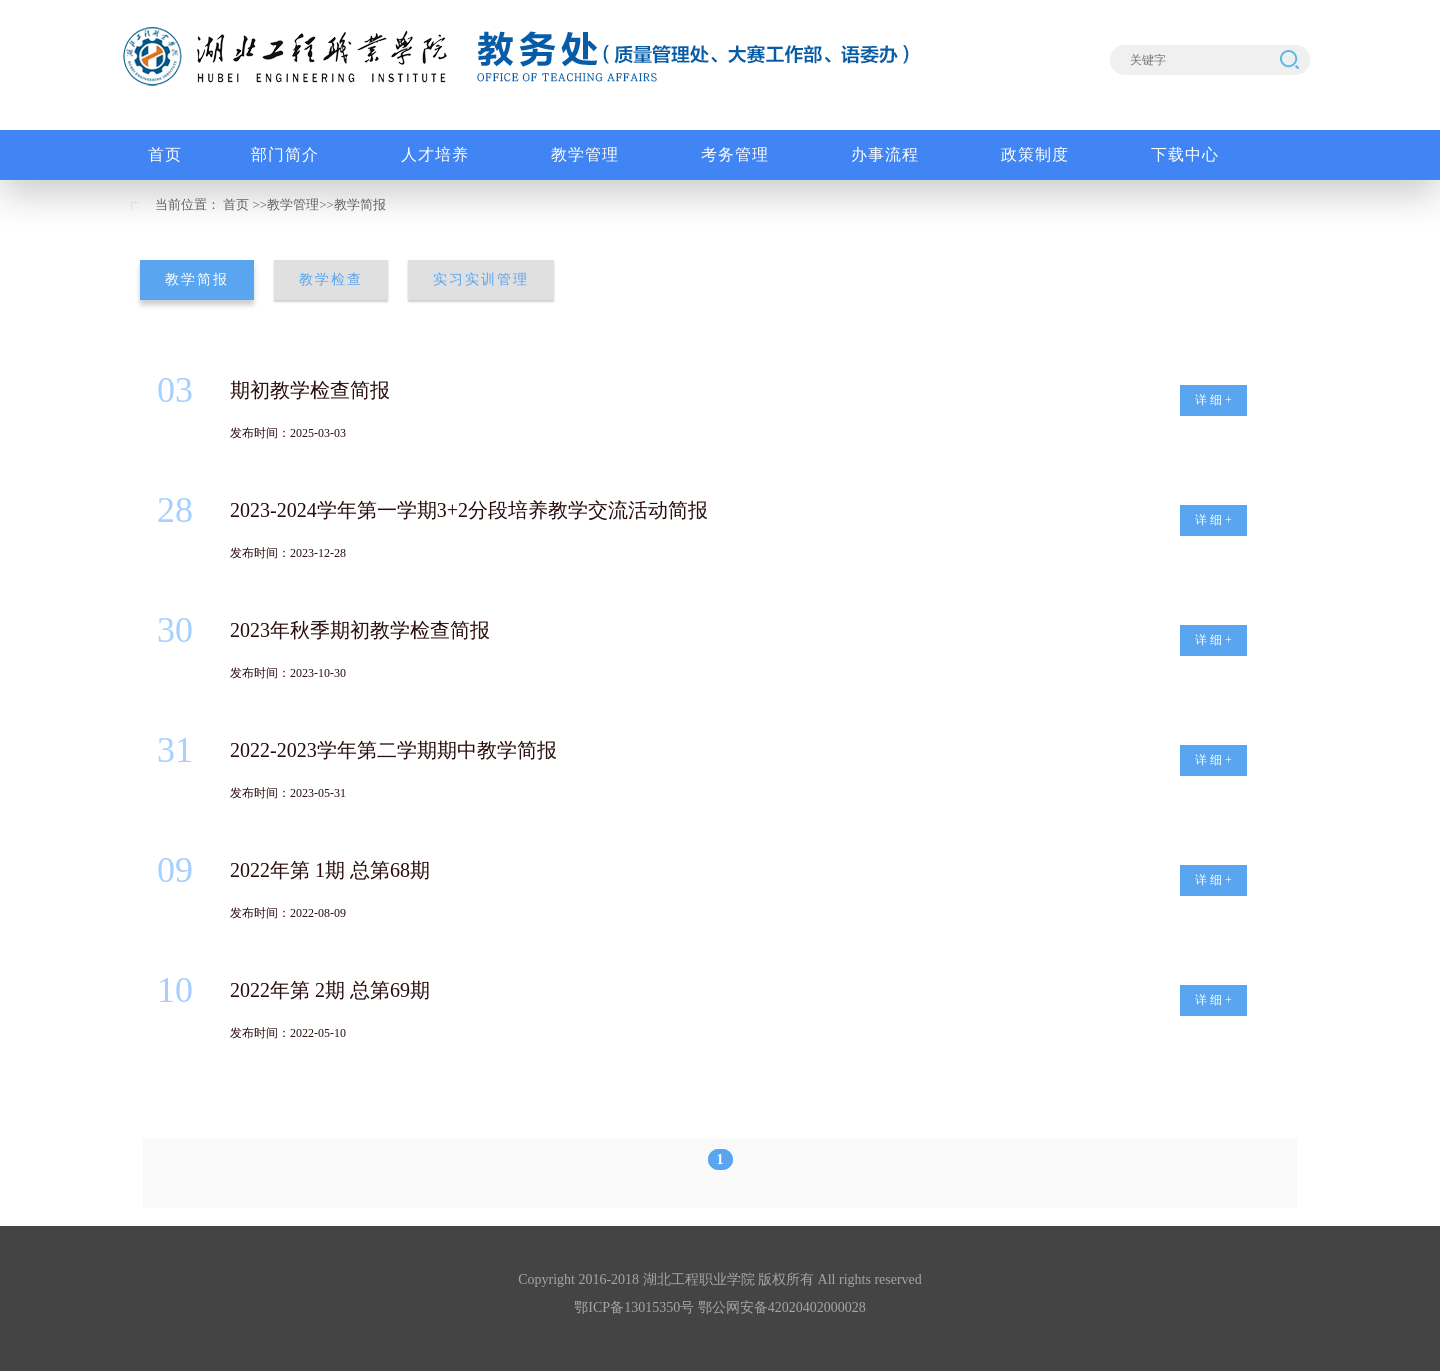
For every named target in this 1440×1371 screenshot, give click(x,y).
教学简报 (360, 204)
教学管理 (293, 204)
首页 (236, 204)
